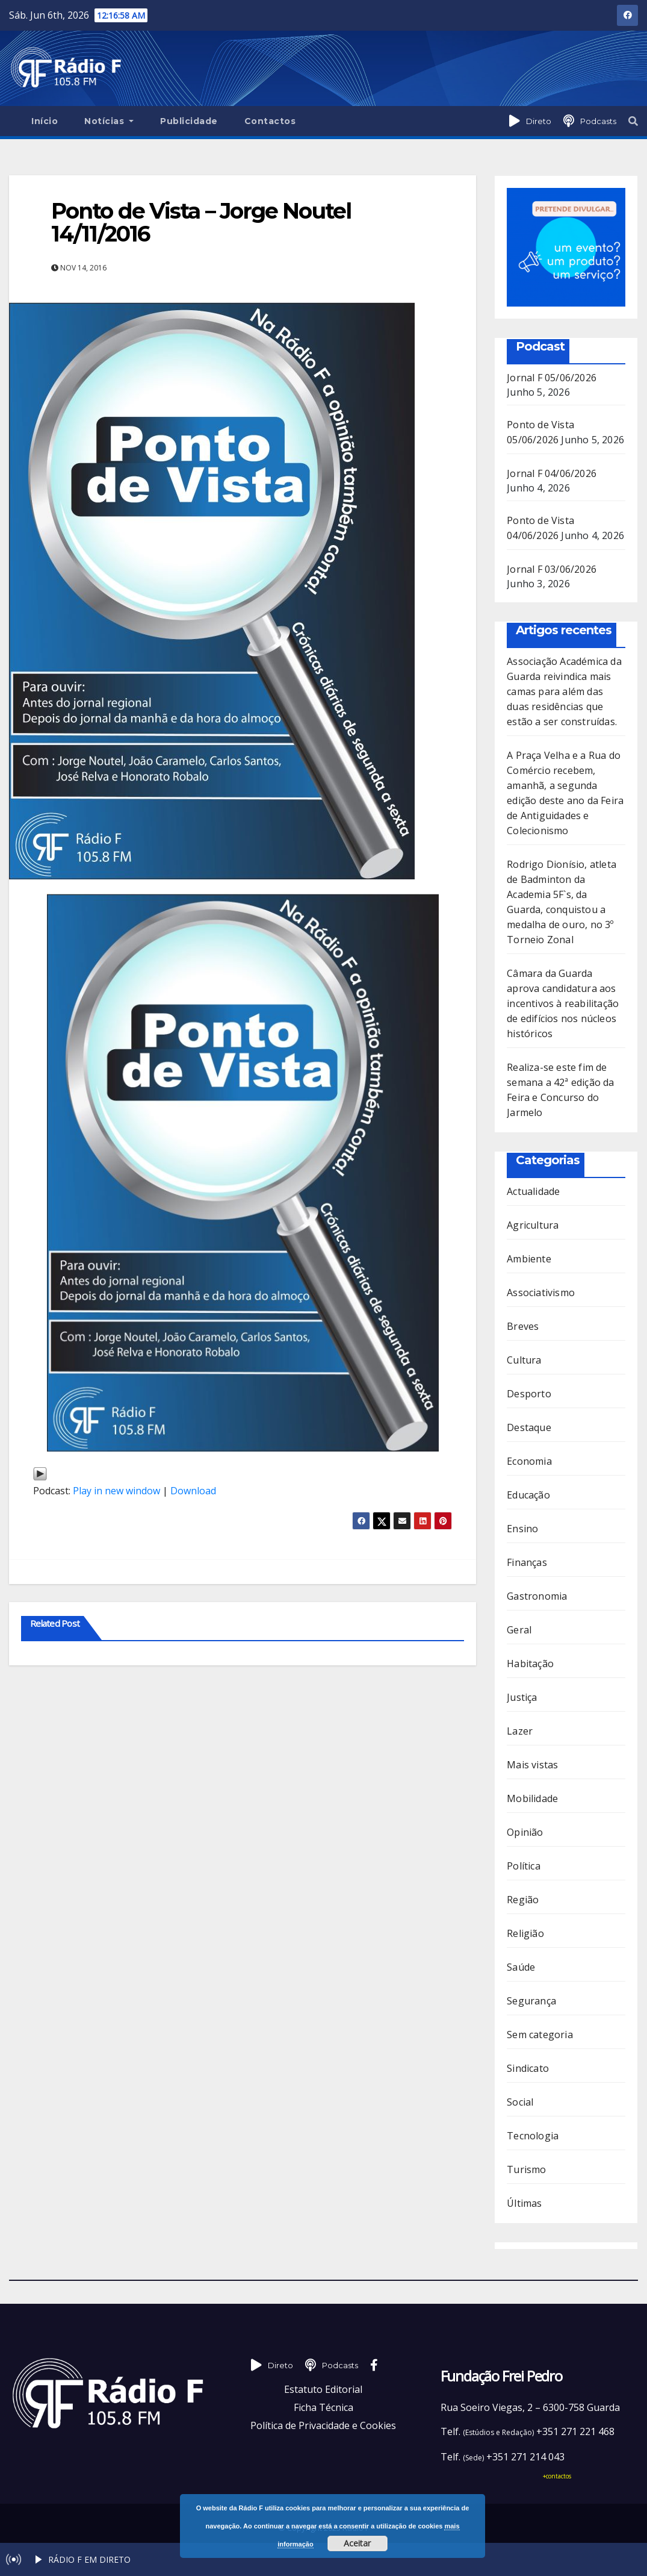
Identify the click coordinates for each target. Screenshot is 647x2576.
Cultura (524, 1360)
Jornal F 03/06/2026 (551, 569)
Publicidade (189, 121)
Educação (528, 1495)
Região (523, 1899)
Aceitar (357, 2543)
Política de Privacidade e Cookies (323, 2425)
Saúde (521, 1967)
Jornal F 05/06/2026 (551, 377)
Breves (523, 1326)
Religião (525, 1933)
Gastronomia (537, 1596)
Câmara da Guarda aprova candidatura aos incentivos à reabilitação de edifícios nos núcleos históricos (563, 1003)
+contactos (557, 2476)
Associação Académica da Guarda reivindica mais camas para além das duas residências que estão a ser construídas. (564, 691)
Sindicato (528, 2068)
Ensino (522, 1528)
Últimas (524, 2203)
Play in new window (116, 1490)
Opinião (525, 1832)
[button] (633, 121)
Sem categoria (540, 2034)
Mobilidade (532, 1798)
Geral (519, 1629)
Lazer (520, 1731)
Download (193, 1490)
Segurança (531, 2000)
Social (520, 2102)
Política (523, 1866)
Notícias (109, 121)
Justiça (522, 1697)
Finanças (527, 1562)
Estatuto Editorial (323, 2389)
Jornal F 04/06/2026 (551, 473)
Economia (529, 1461)
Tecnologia (533, 2135)
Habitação (530, 1663)
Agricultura (533, 1225)
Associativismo (541, 1292)
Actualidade (533, 1191)
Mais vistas (532, 1764)
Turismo (526, 2169)
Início (44, 121)
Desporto (529, 1393)
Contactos (270, 121)
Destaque (529, 1427)
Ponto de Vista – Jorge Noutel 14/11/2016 (201, 222)
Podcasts (598, 121)
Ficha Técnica (323, 2407)
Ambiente (529, 1258)
